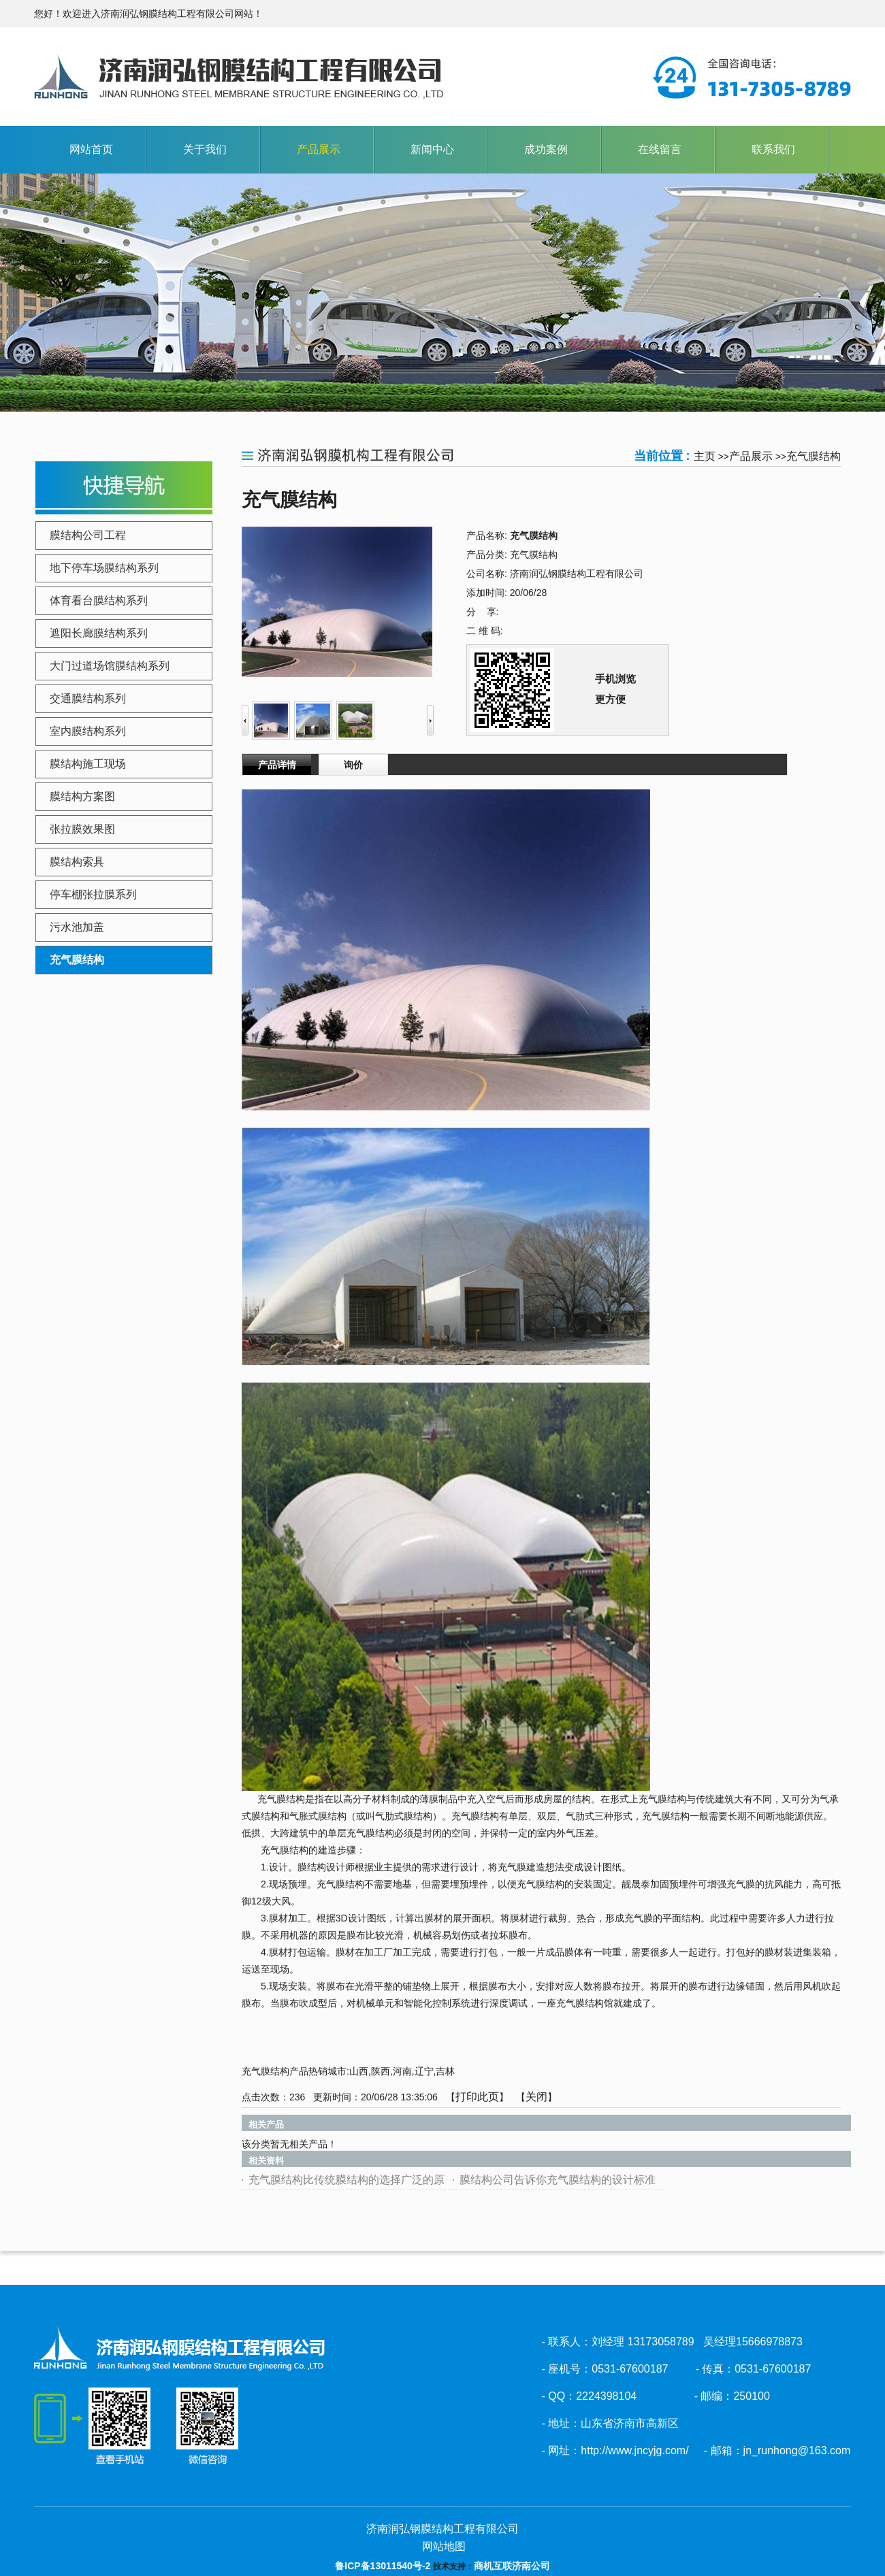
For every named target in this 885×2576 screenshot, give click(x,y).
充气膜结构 (813, 456)
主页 (704, 456)
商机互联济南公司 (512, 2565)
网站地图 (442, 2546)
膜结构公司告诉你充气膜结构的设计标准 (558, 2179)
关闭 (536, 2096)
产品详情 (277, 764)
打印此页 (477, 2096)
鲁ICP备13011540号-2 (382, 2565)
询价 (353, 764)
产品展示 (751, 456)
